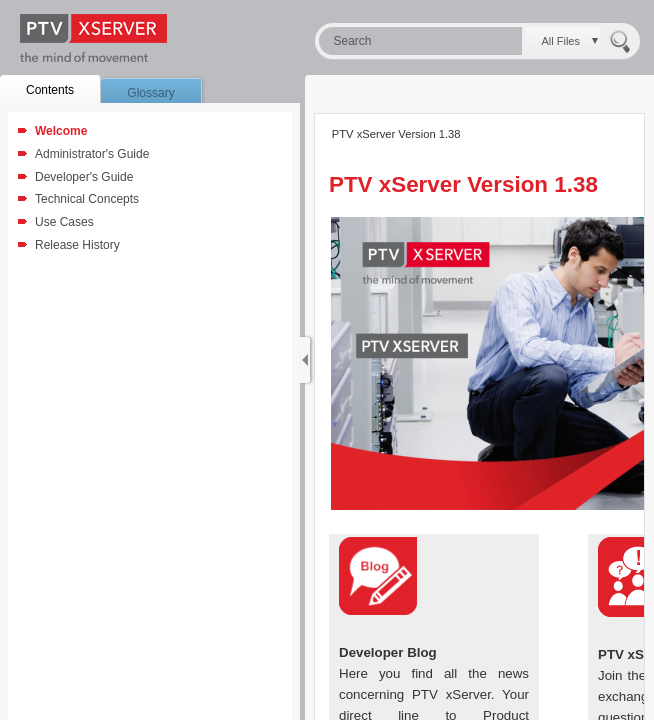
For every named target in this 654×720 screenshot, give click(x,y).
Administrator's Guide (92, 154)
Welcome (61, 131)
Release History (77, 245)
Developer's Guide (84, 177)
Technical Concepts (87, 199)
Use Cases (64, 222)
